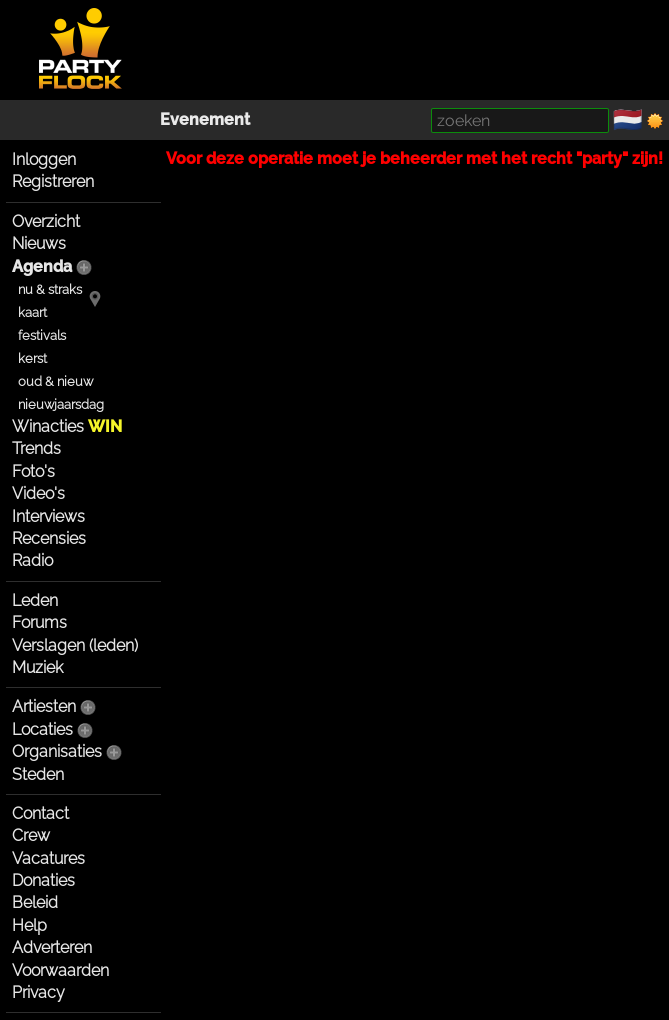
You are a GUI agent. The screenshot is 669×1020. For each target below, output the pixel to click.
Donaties (43, 880)
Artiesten (44, 706)
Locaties (42, 729)
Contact (40, 813)
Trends (36, 448)
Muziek (37, 667)
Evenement (205, 119)
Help (29, 925)
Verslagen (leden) (75, 645)
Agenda (42, 266)
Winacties (67, 426)
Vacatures (48, 858)
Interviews (48, 516)
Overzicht (46, 221)
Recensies (49, 538)
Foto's (33, 471)
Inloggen (44, 159)
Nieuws (39, 243)
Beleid (35, 902)
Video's (38, 493)
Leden (35, 600)
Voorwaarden (60, 970)
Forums (39, 622)
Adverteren (52, 947)
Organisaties (57, 751)
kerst (32, 358)
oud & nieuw (55, 381)
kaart (32, 312)
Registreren (53, 181)
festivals (42, 335)
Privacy (38, 992)
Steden (38, 774)
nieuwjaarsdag (61, 404)
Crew (31, 835)
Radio (32, 560)
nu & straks (50, 289)
